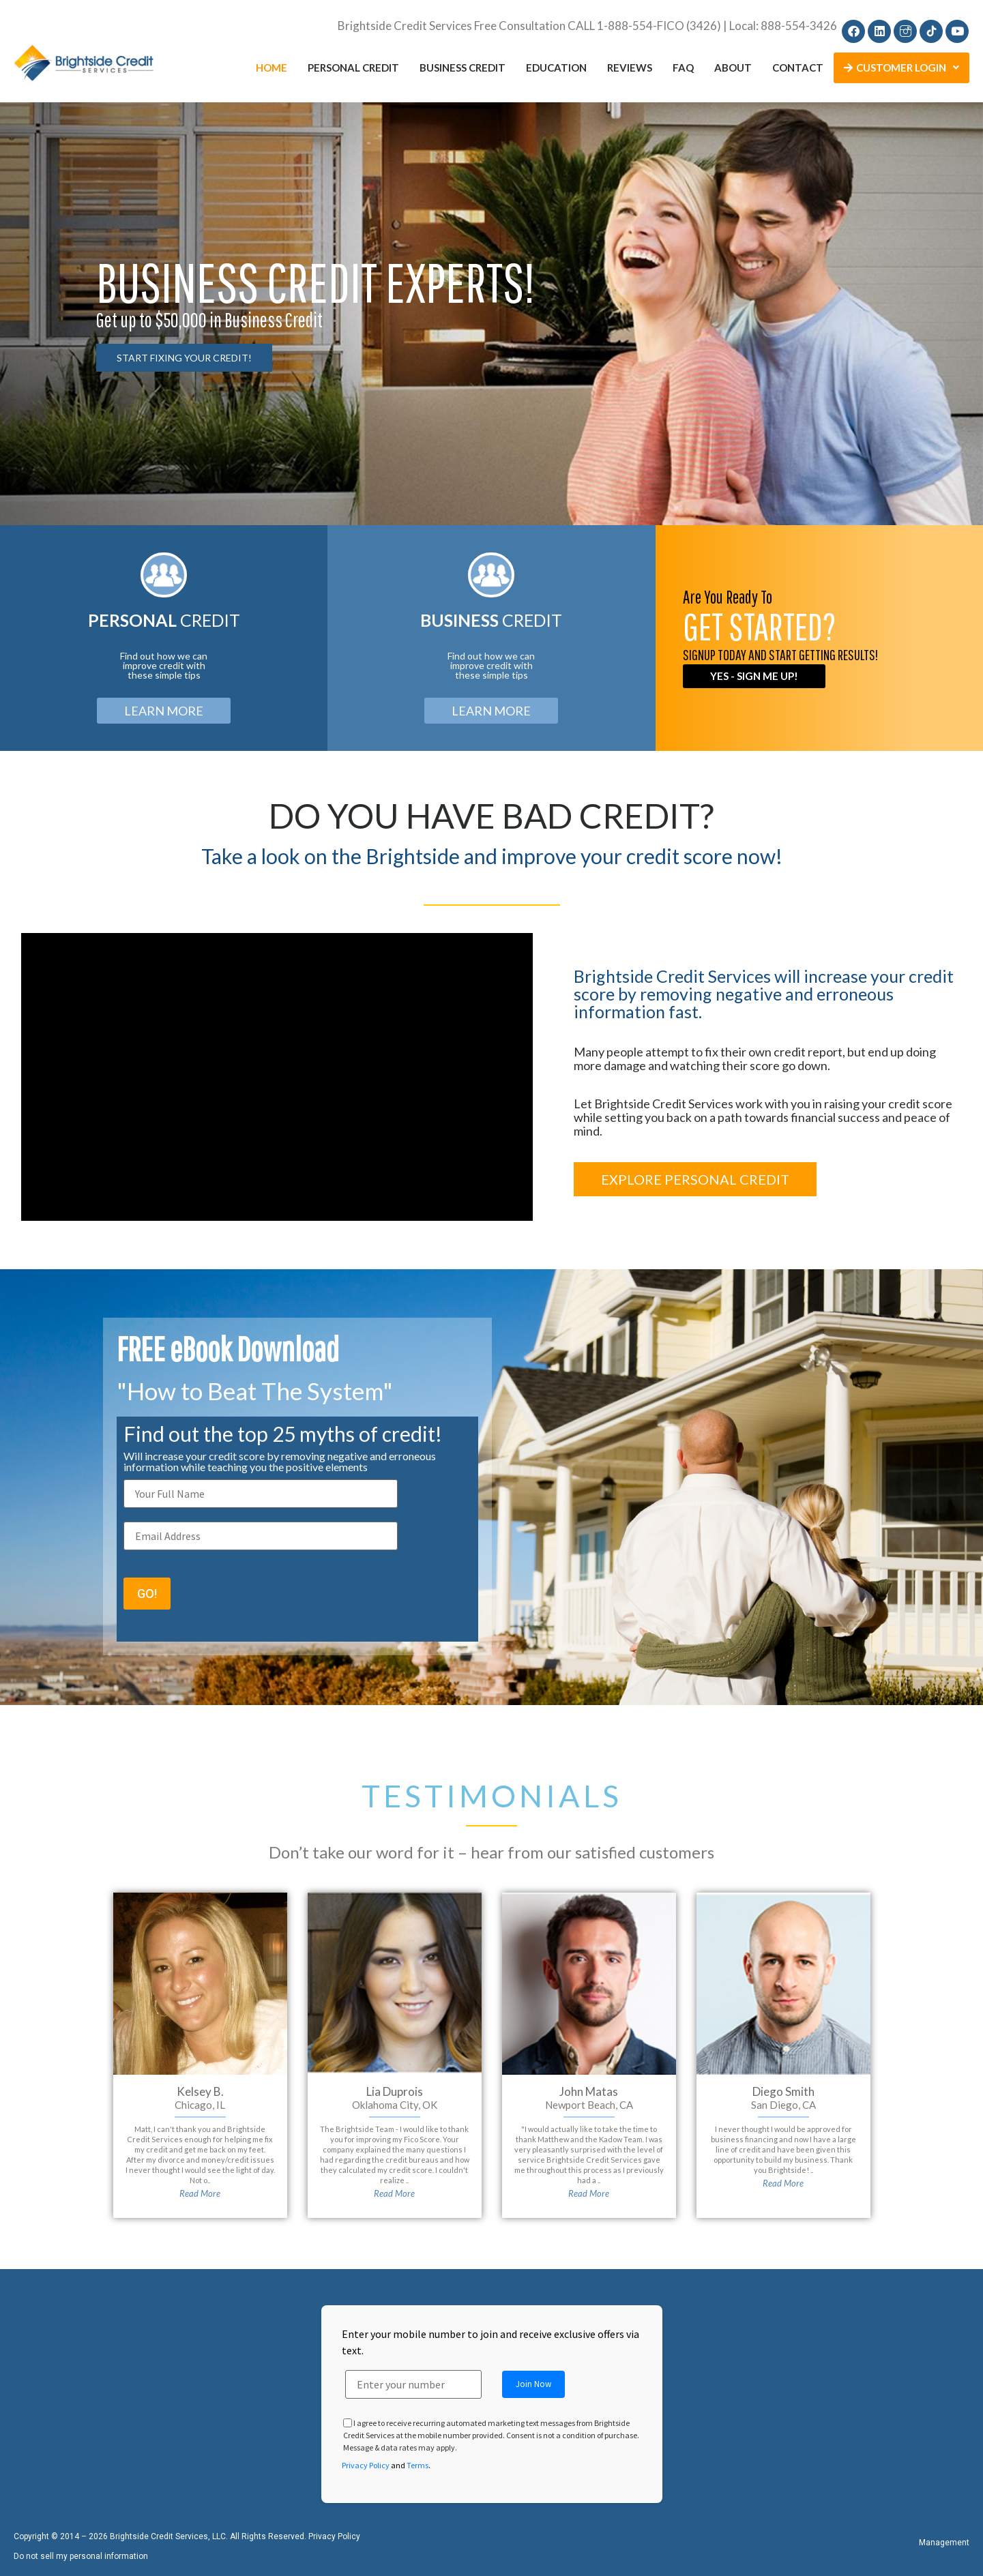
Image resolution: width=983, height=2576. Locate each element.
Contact (797, 67)
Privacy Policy (366, 2465)
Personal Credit (353, 67)
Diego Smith (783, 2091)
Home (271, 67)
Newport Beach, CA (589, 2105)
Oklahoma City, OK (394, 2105)
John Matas (588, 2091)
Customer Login (901, 67)
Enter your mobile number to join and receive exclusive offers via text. (490, 2342)
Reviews (629, 67)
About (733, 67)
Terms (417, 2465)
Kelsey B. (200, 2091)
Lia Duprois (394, 2091)
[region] (491, 313)
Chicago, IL (200, 2105)
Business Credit (462, 67)
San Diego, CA (783, 2105)
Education (556, 67)
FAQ (683, 67)
